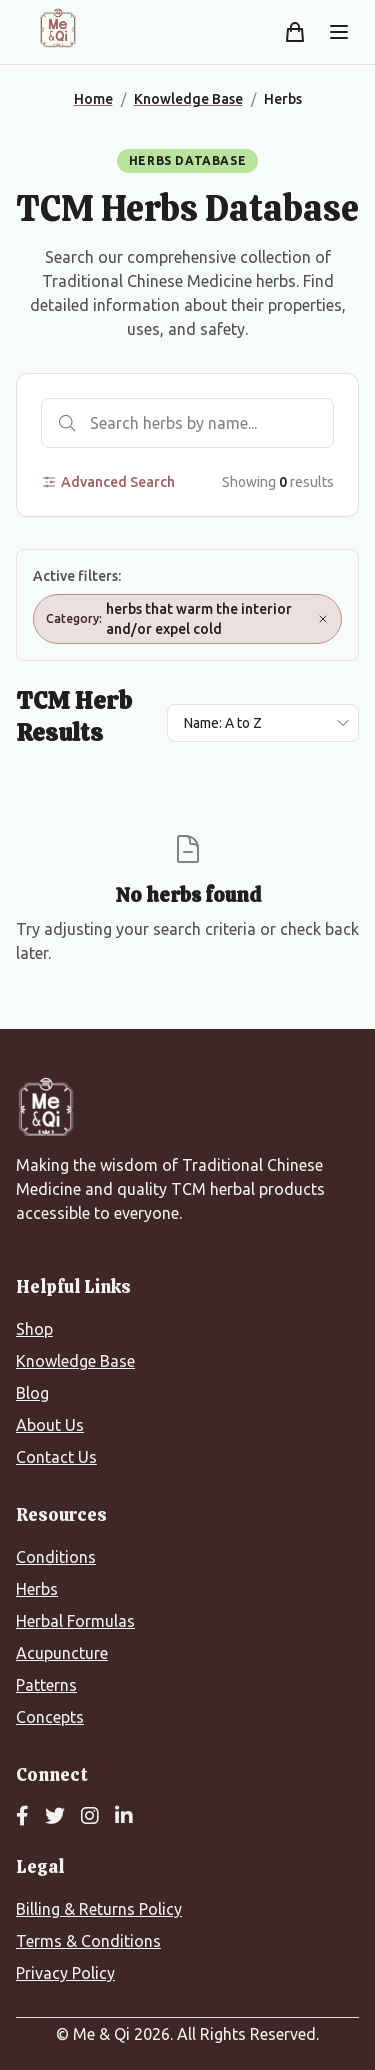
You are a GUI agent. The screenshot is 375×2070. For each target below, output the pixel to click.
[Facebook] (22, 1817)
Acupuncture (62, 1653)
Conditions (56, 1557)
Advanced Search (108, 482)
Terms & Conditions (88, 1941)
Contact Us (56, 1457)
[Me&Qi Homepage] (58, 28)
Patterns (46, 1685)
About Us (50, 1425)
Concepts (50, 1717)
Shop (34, 1329)
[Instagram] (90, 1817)
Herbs (37, 1589)
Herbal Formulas (75, 1621)
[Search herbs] (187, 423)
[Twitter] (55, 1817)
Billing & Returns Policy (99, 1909)
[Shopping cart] (295, 32)
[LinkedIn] (124, 1817)
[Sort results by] (263, 723)
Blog (32, 1393)
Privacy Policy (65, 1973)
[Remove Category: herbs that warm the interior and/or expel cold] (323, 619)
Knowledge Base (75, 1361)
